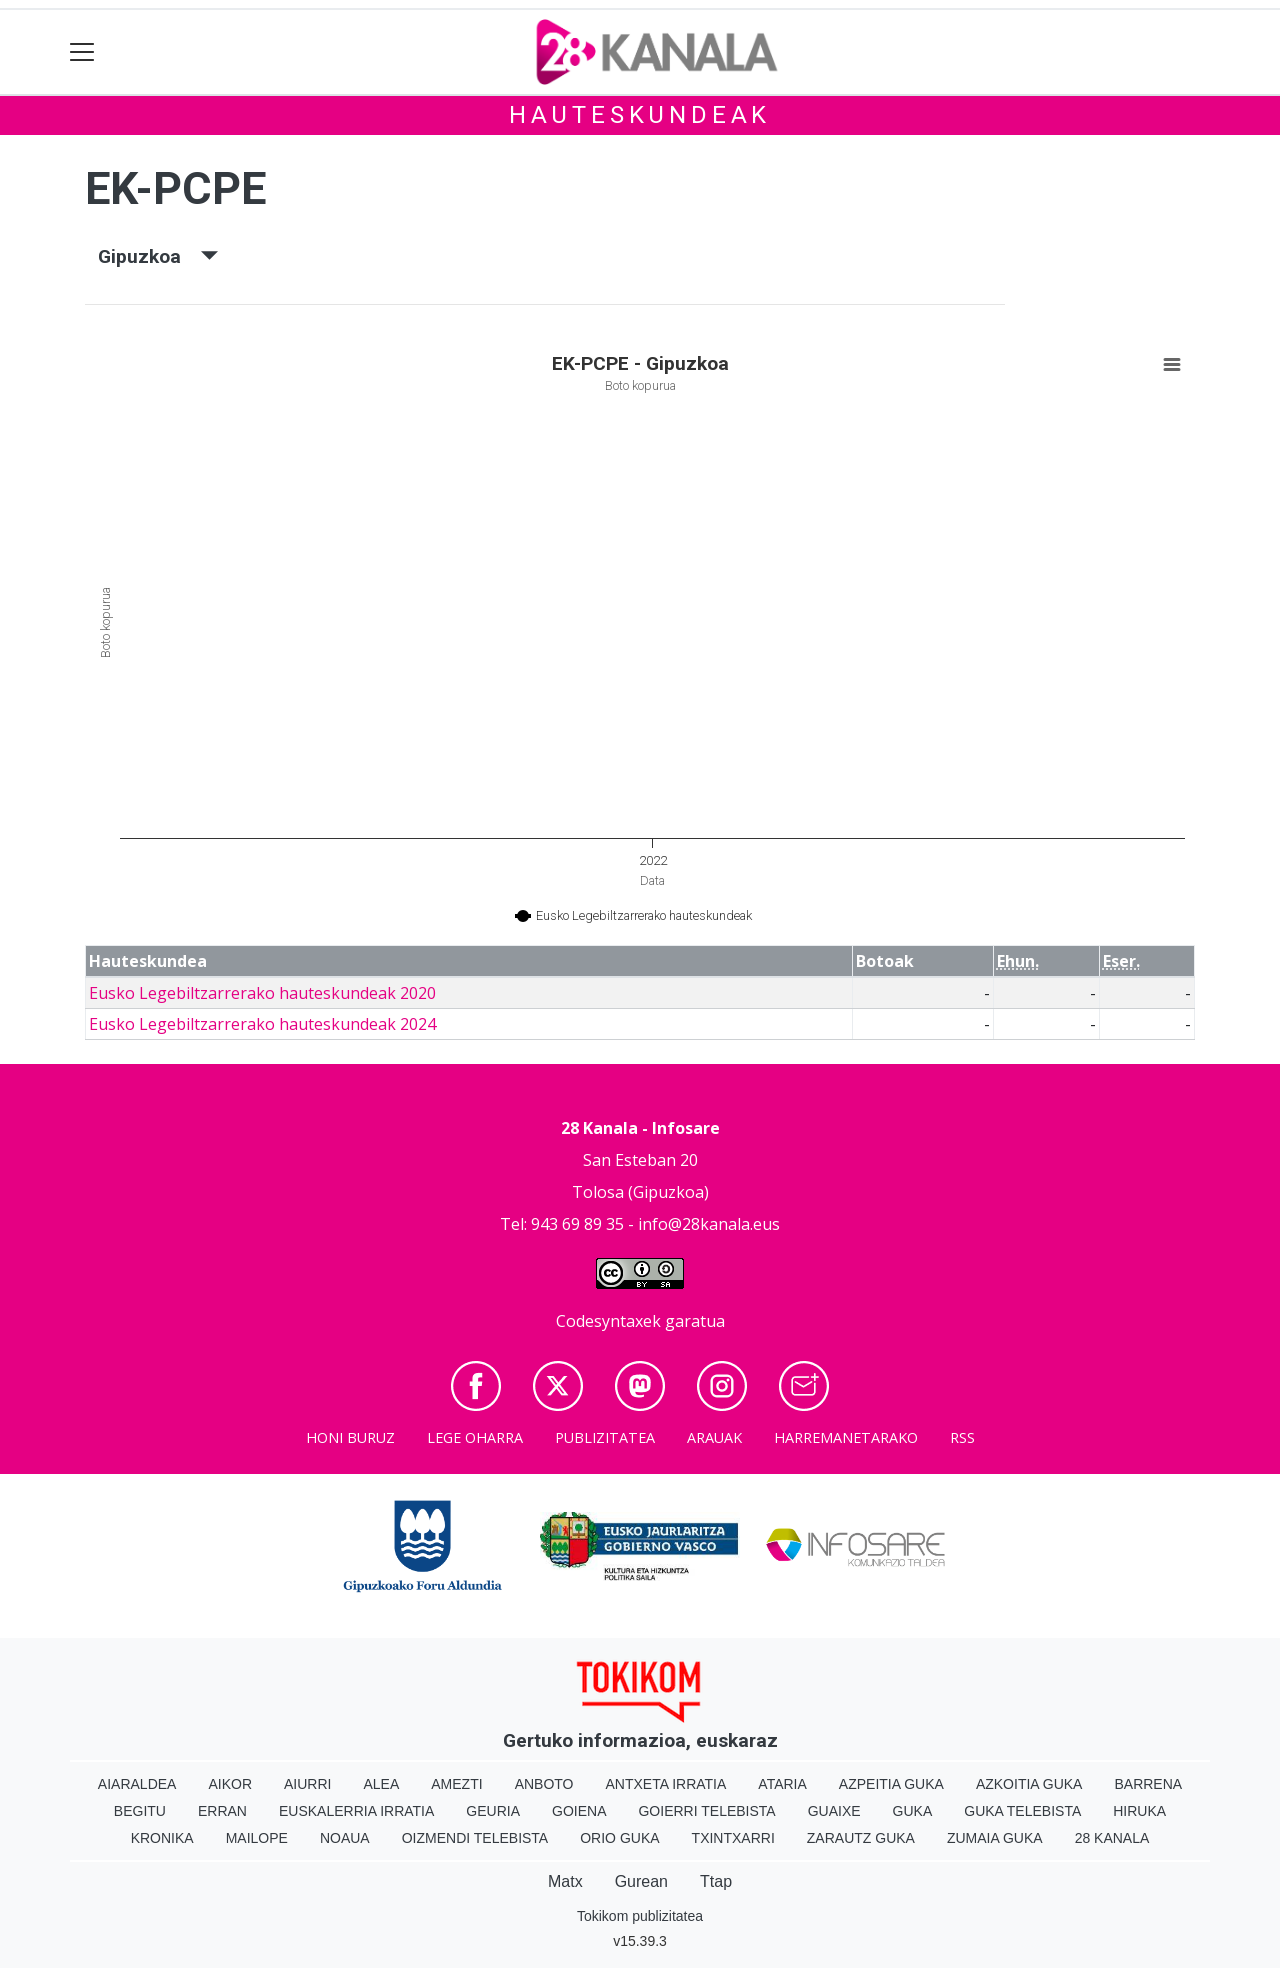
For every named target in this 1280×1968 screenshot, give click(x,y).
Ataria (782, 1784)
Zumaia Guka (995, 1838)
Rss (962, 1437)
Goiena (579, 1811)
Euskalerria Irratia (356, 1811)
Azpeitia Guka (891, 1784)
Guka (913, 1811)
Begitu (140, 1811)
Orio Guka (619, 1838)
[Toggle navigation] (82, 52)
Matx (565, 1881)
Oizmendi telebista (475, 1838)
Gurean (641, 1881)
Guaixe (834, 1811)
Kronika (162, 1838)
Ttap (716, 1881)
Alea (381, 1784)
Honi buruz (350, 1437)
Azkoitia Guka (1029, 1784)
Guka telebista (1022, 1811)
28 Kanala (1112, 1838)
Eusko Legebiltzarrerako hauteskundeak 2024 (262, 1024)
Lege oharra (475, 1437)
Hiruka (1139, 1811)
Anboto (544, 1784)
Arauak (714, 1437)
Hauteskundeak (640, 115)
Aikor (230, 1784)
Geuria (493, 1811)
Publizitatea (605, 1437)
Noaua (345, 1838)
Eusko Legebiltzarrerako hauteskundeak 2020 (262, 993)
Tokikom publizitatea (640, 1916)
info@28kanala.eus (709, 1224)
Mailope (257, 1838)
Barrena (1148, 1784)
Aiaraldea (137, 1784)
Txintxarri (733, 1838)
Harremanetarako (846, 1437)
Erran (222, 1811)
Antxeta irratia (666, 1784)
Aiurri (307, 1784)
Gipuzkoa (158, 256)
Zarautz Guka (861, 1838)
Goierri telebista (706, 1811)
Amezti (456, 1784)
